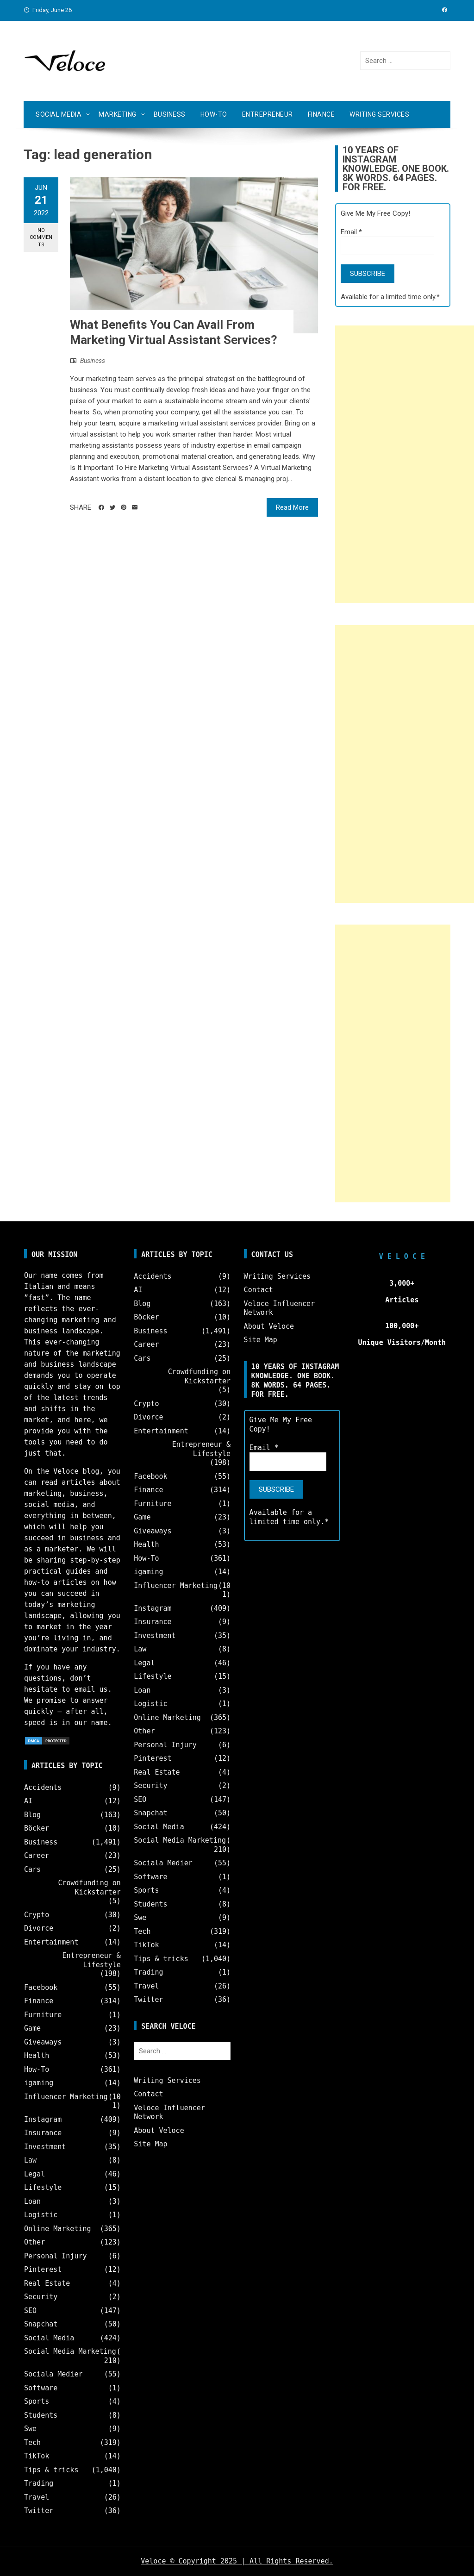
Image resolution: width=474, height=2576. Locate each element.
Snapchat (40, 2324)
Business (170, 114)
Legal (34, 2174)
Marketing (118, 114)
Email (351, 232)
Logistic (40, 2215)
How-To (213, 114)
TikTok (36, 2456)
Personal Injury (55, 2256)
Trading (38, 2483)
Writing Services (379, 114)
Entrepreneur (267, 114)
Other (34, 2242)
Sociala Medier (53, 2374)
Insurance (43, 2133)
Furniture (43, 2015)
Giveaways (43, 2042)
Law (30, 2160)
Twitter (38, 2511)
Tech (32, 2442)
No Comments (41, 237)
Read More (292, 507)
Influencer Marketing (66, 2097)
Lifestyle (43, 2187)
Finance (321, 114)
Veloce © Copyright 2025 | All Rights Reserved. (237, 2561)
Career (36, 1855)
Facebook (40, 1987)
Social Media (58, 114)
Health (36, 2055)
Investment (45, 2147)
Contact (148, 2094)
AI (28, 1801)
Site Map (150, 2144)
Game (32, 2028)
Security (40, 2297)
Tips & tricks (51, 2470)
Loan (32, 2201)
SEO (30, 2311)
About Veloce (159, 2130)
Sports (36, 2401)
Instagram (43, 2119)
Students (40, 2415)
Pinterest (43, 2269)
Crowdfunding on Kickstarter (89, 1887)
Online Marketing (57, 2229)
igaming (38, 2083)
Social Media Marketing (70, 2351)
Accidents (43, 1787)
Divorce (38, 1928)
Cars (32, 1869)
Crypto (36, 1915)
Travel (36, 2497)
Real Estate (47, 2283)
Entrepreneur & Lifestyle (91, 1960)
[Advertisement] (404, 464)
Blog (32, 1815)
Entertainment (51, 1942)
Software (40, 2388)
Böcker (36, 1828)
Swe (30, 2429)
